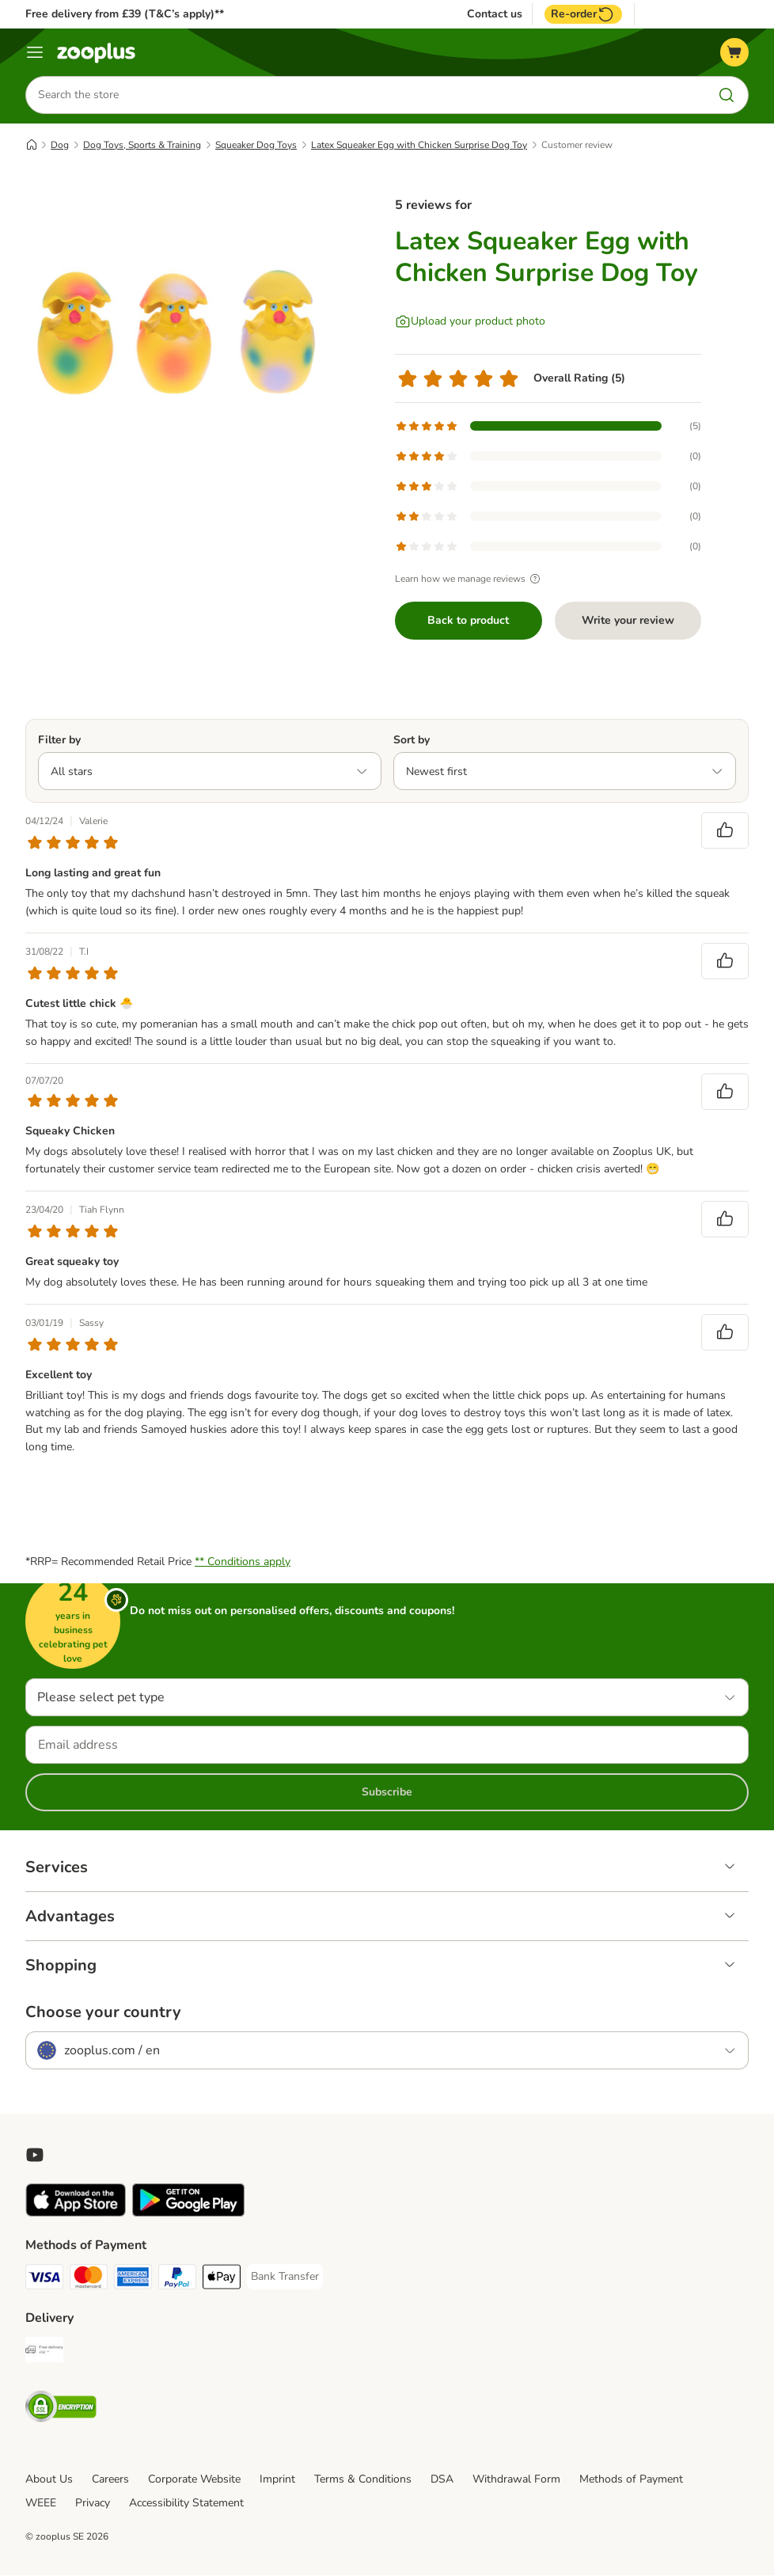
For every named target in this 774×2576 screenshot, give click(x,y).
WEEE (40, 2503)
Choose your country (103, 2013)
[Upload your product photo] (470, 321)
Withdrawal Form (516, 2479)
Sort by (411, 739)
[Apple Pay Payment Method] (222, 2280)
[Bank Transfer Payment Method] (285, 2277)
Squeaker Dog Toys (256, 145)
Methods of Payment (631, 2479)
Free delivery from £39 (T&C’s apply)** (124, 13)
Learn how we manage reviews (469, 578)
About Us (49, 2479)
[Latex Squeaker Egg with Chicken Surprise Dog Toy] (175, 328)
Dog (60, 145)
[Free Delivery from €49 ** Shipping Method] (44, 2353)
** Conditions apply (242, 1562)
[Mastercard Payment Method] (89, 2280)
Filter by (59, 739)
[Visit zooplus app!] (75, 2213)
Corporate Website (194, 2479)
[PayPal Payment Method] (177, 2280)
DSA (442, 2479)
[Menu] (35, 52)
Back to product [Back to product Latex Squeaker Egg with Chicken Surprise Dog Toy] (468, 620)
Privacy (92, 2503)
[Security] (61, 2410)
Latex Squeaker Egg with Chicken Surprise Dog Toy (419, 145)
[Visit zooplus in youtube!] (34, 2155)
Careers (110, 2479)
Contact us (494, 14)
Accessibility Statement (186, 2503)
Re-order (583, 14)
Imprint (277, 2479)
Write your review (628, 620)
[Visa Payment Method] (44, 2280)
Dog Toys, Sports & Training (142, 145)
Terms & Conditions (363, 2479)
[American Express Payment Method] (133, 2280)
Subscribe (387, 1792)
